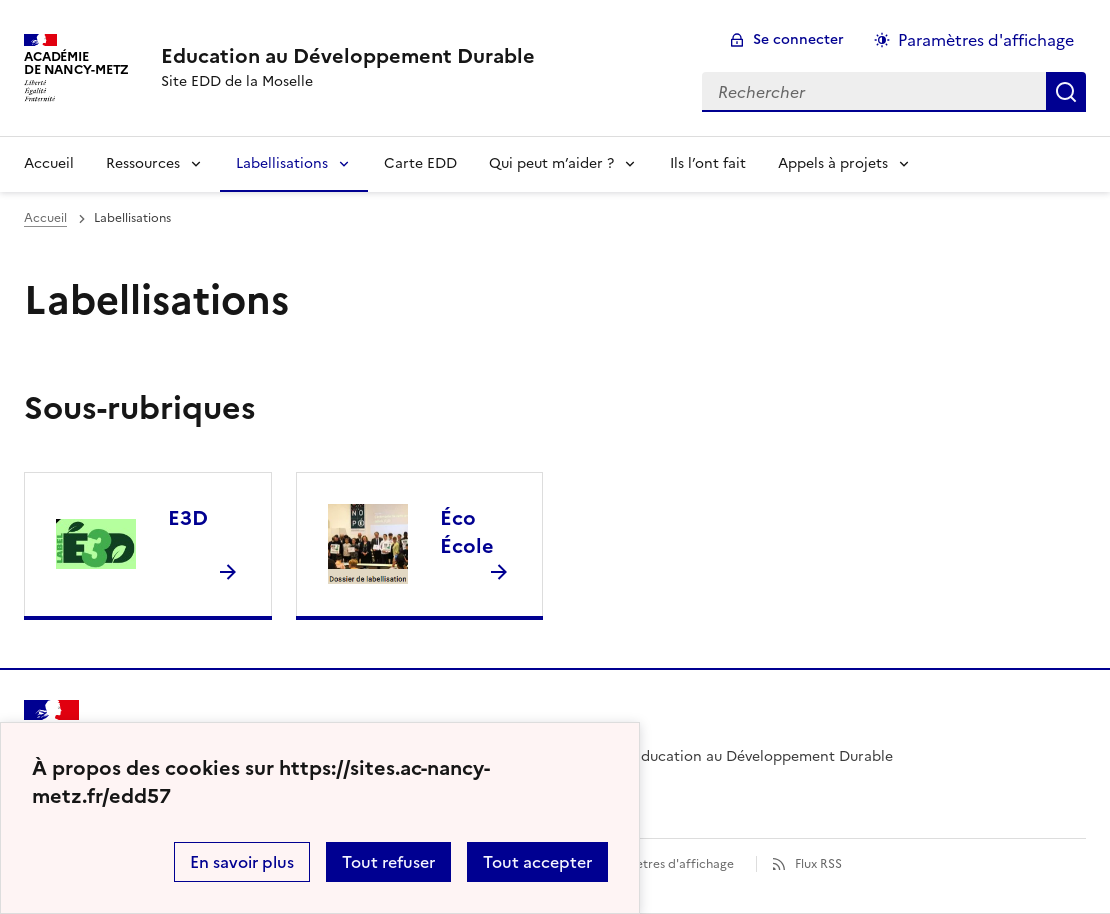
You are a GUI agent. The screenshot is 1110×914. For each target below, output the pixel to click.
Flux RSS (818, 864)
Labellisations (282, 163)
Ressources (143, 163)
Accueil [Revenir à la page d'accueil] (49, 163)
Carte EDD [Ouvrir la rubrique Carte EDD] (420, 163)
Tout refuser (388, 862)
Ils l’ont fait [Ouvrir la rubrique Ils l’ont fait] (708, 163)
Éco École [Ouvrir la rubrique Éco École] (467, 532)
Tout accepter (537, 862)
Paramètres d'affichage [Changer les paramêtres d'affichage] (986, 40)
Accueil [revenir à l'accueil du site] (45, 218)
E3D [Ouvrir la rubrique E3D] (188, 518)
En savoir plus (242, 862)
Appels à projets (833, 163)
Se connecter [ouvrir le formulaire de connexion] (798, 39)
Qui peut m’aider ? (551, 163)
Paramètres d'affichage (666, 864)
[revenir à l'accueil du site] (348, 56)
